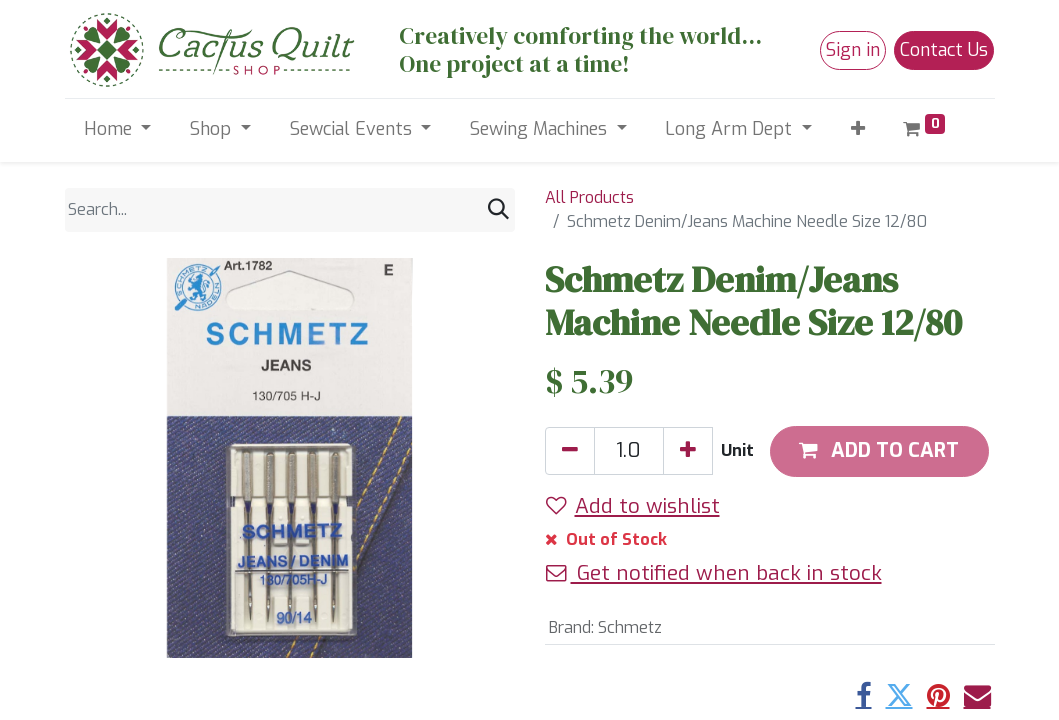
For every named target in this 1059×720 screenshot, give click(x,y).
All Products (589, 197)
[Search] (498, 209)
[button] (857, 129)
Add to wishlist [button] (633, 506)
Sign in (853, 50)
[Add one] (688, 451)
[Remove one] (570, 451)
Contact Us (944, 50)
